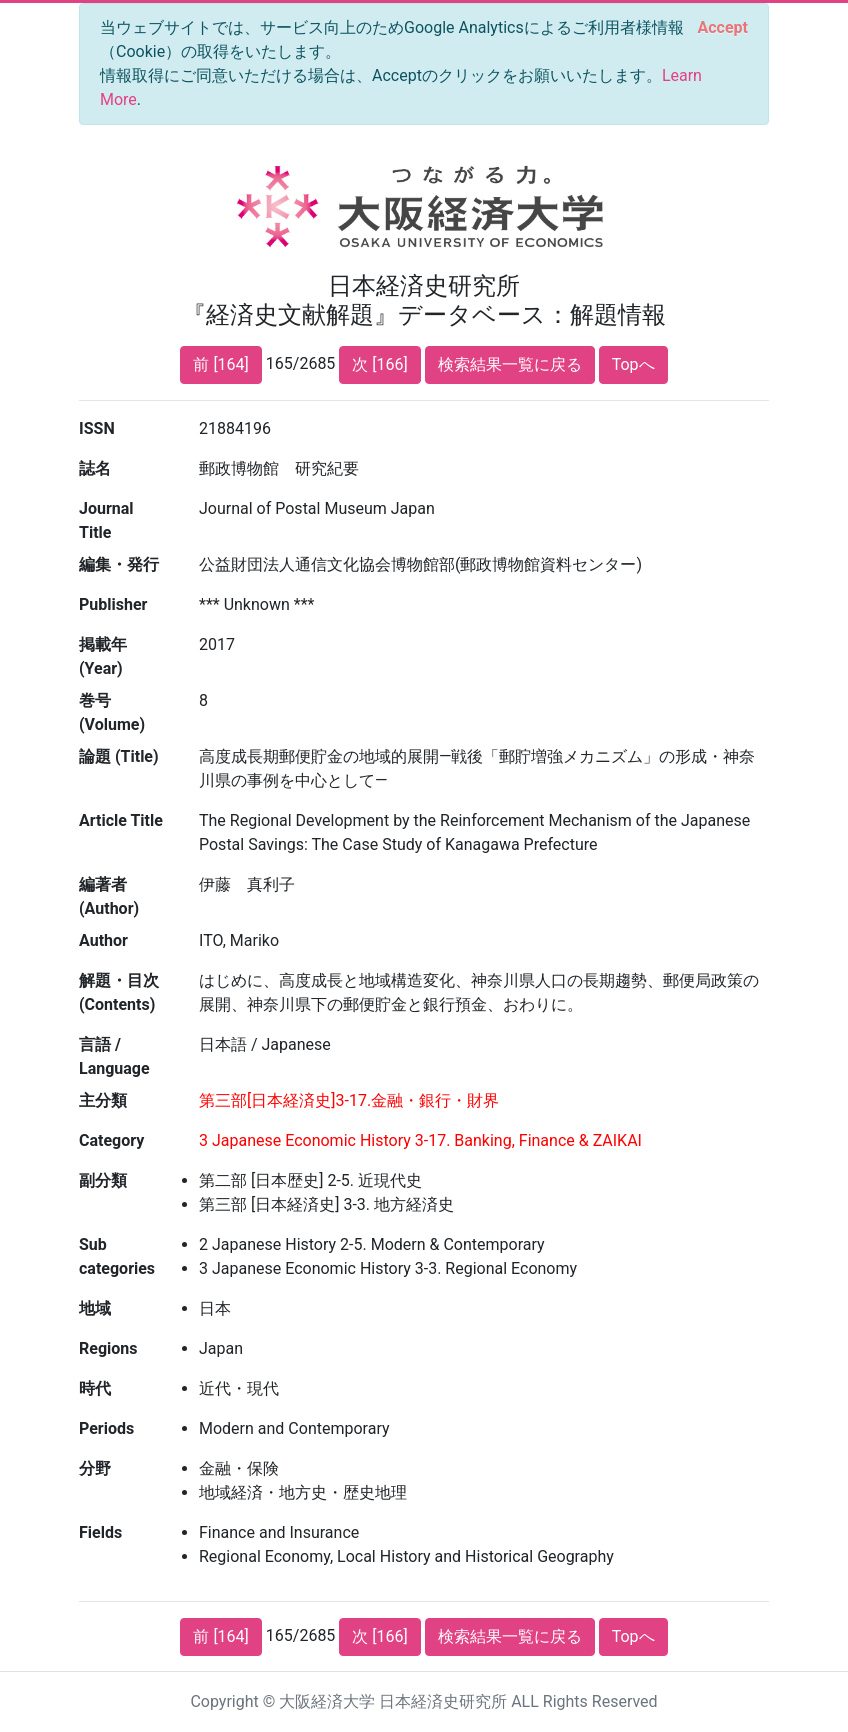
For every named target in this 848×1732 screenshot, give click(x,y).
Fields (100, 1532)
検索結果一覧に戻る (510, 364)
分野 (95, 1468)
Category (111, 1140)
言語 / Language (114, 1056)
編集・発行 (119, 564)
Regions (108, 1348)
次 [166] (379, 364)
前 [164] (220, 364)
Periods (106, 1428)
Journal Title (106, 520)
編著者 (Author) (109, 896)
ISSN (97, 428)
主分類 (103, 1100)
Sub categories (117, 1256)
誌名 (95, 468)
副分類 (103, 1180)
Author (103, 940)
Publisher (113, 604)
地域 (95, 1308)
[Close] (723, 28)
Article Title (121, 820)
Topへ (633, 364)
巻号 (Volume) (112, 712)
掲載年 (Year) (103, 656)
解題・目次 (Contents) (119, 992)
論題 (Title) (119, 756)
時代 (95, 1388)
